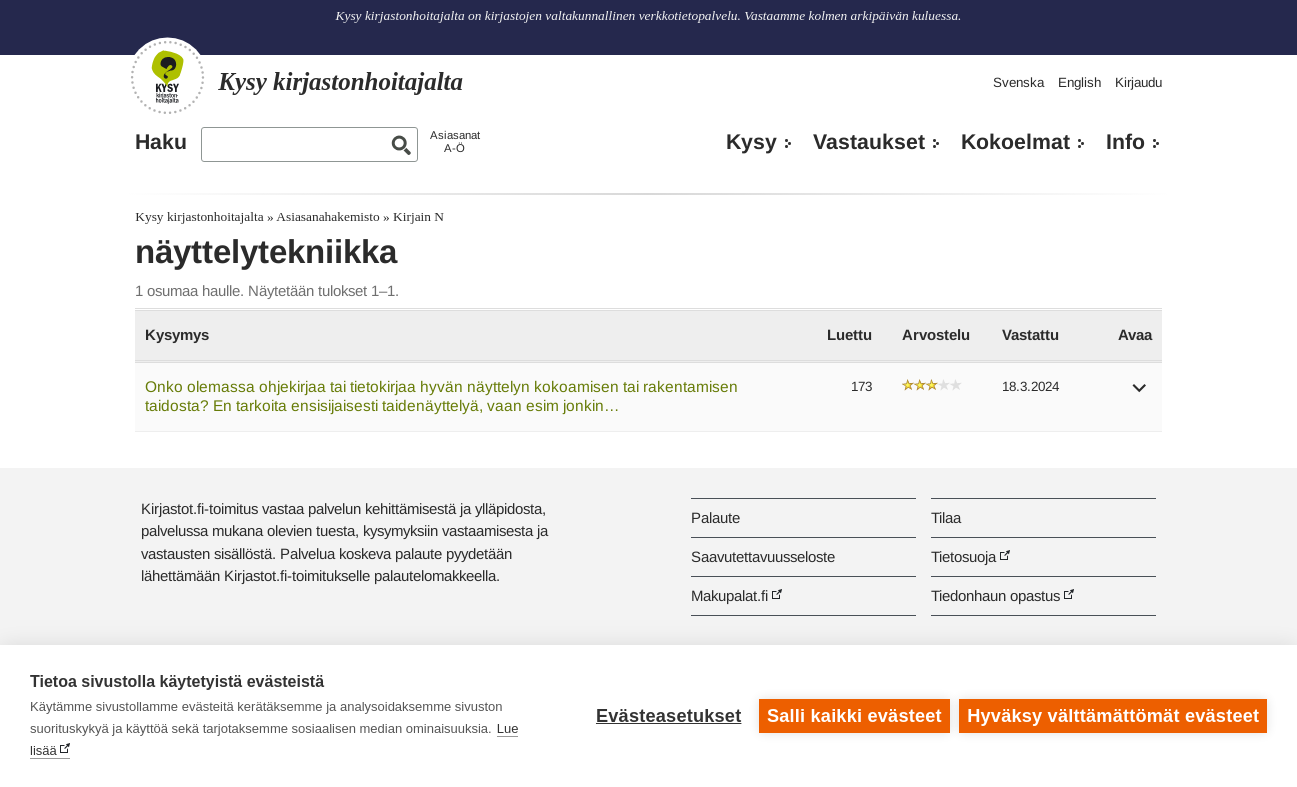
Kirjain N (418, 216)
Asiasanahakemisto (327, 216)
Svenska (1018, 82)
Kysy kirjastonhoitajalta (199, 216)
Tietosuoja (963, 556)
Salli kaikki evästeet (854, 716)
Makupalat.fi (729, 595)
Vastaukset (869, 142)
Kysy (751, 142)
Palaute (715, 517)
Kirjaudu (1138, 82)
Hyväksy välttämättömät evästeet (1113, 716)
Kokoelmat (1015, 142)
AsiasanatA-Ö (455, 141)
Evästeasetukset (668, 716)
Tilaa (946, 517)
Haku (161, 142)
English (1079, 82)
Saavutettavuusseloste (763, 556)
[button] (1140, 394)
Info (1125, 142)
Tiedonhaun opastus (995, 595)
